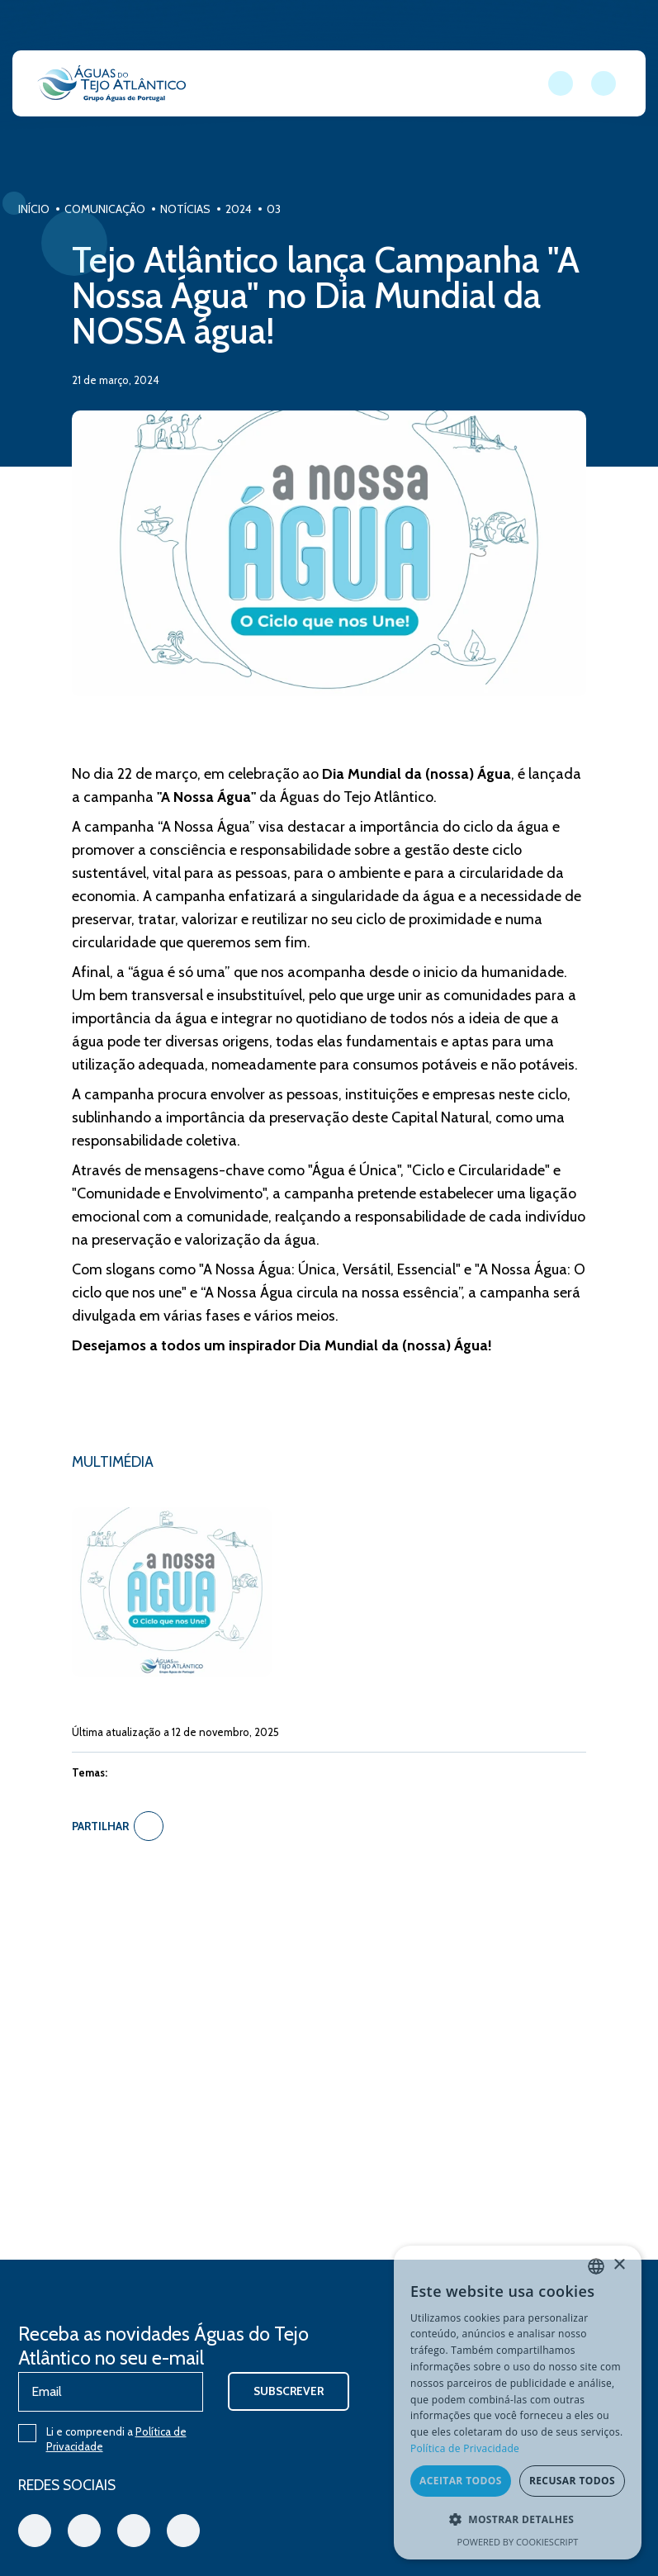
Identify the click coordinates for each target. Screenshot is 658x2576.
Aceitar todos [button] (460, 2481)
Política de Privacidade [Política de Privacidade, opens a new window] (464, 2449)
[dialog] (517, 2402)
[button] (517, 2519)
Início (53, 209)
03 (293, 209)
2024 (257, 209)
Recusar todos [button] (572, 2481)
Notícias (204, 209)
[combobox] (596, 2266)
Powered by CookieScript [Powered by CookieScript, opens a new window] (518, 2542)
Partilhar (125, 1842)
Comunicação (123, 209)
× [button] (619, 2266)
